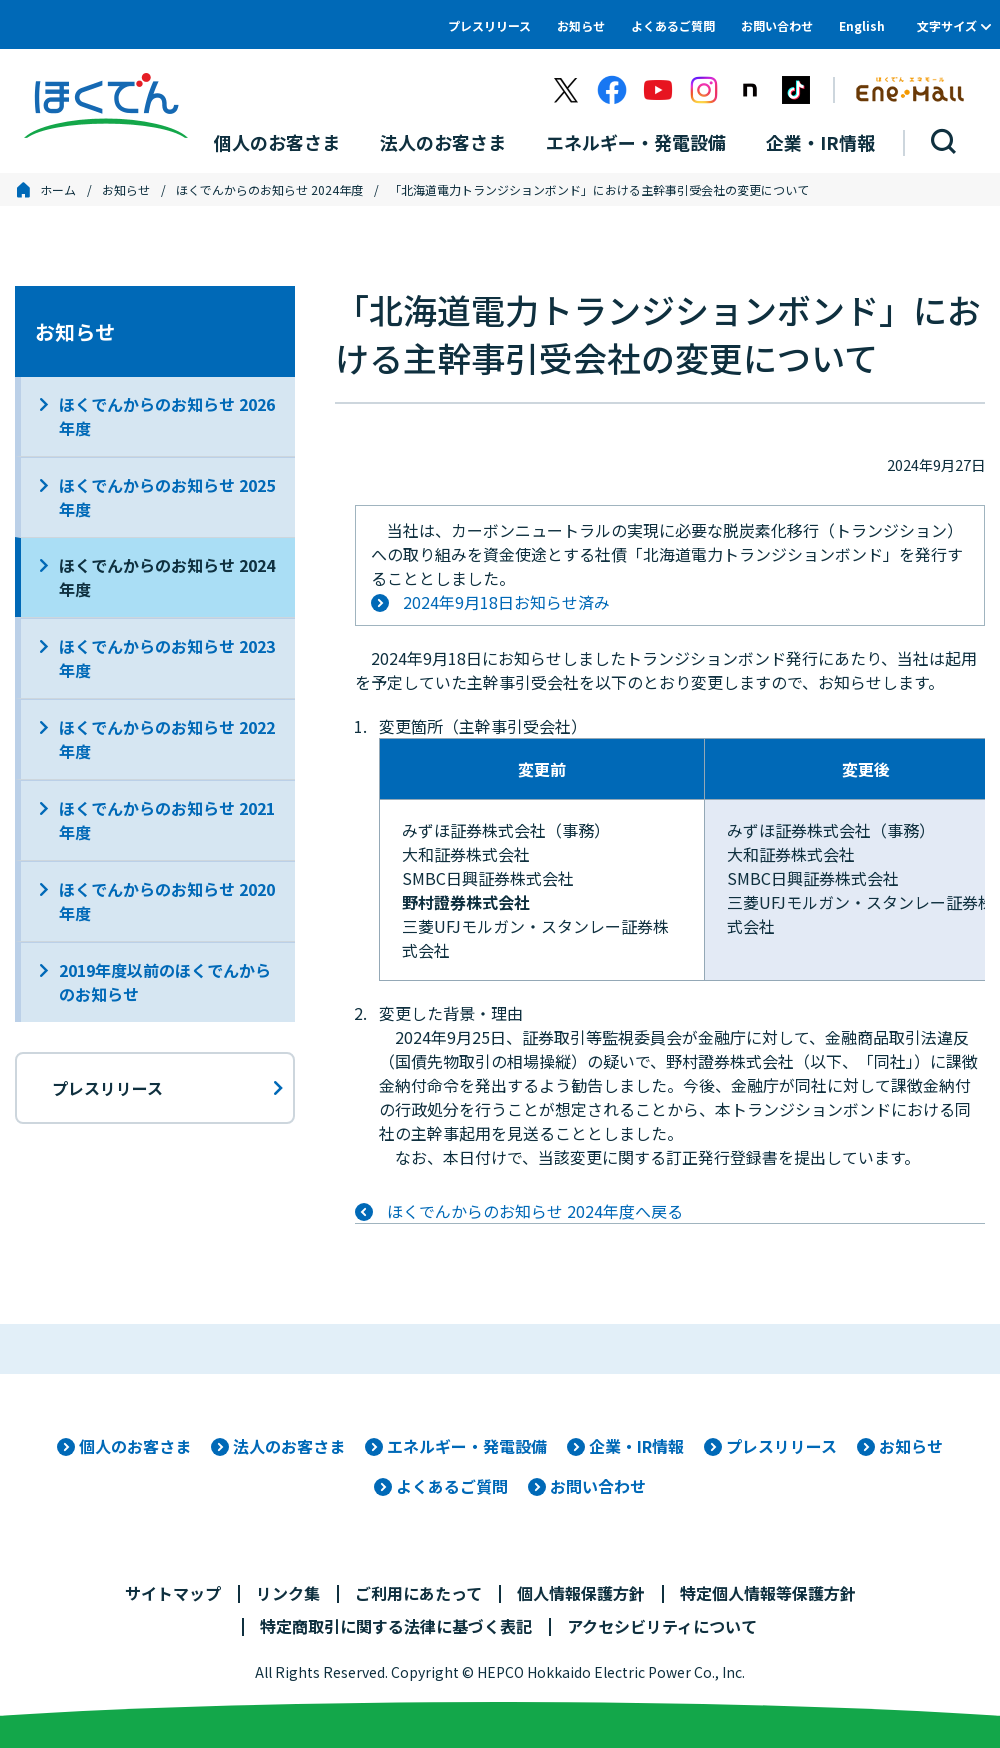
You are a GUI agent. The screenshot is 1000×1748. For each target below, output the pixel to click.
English (862, 25)
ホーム (58, 189)
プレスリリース (489, 25)
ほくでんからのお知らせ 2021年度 (167, 820)
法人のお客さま (289, 1446)
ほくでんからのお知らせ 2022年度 (167, 739)
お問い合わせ (777, 25)
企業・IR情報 (636, 1446)
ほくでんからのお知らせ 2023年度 (167, 658)
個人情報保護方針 (581, 1593)
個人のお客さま (135, 1446)
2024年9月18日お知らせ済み (506, 602)
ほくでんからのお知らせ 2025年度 (167, 497)
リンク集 (288, 1593)
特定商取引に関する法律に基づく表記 (396, 1626)
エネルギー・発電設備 (467, 1446)
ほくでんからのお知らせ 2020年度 (167, 901)
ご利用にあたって (418, 1593)
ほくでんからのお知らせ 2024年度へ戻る (535, 1211)
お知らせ (581, 25)
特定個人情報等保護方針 (768, 1593)
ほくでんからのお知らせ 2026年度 (167, 416)
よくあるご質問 (673, 25)
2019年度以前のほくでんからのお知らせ (165, 982)
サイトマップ (173, 1593)
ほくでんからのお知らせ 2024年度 (269, 189)
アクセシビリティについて (662, 1626)
